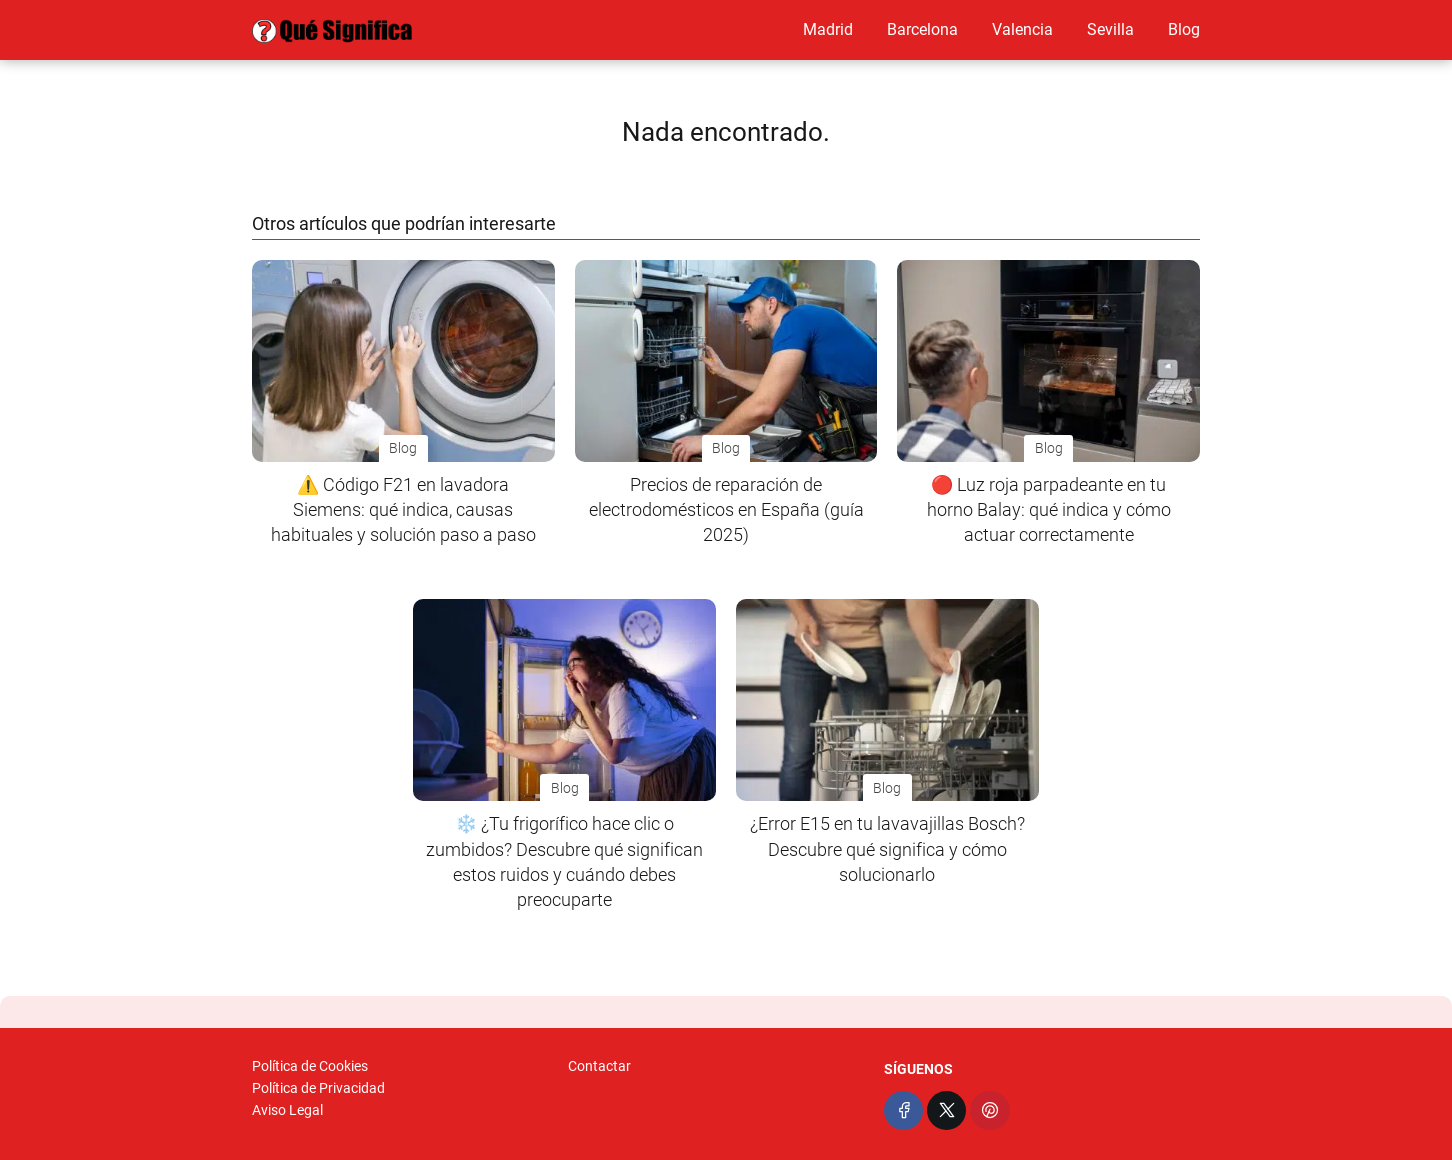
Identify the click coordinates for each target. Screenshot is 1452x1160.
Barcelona (922, 29)
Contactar (599, 1066)
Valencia (1022, 29)
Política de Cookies (310, 1066)
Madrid (828, 29)
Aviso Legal (287, 1110)
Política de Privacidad (318, 1088)
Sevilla (1110, 29)
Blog (1184, 29)
